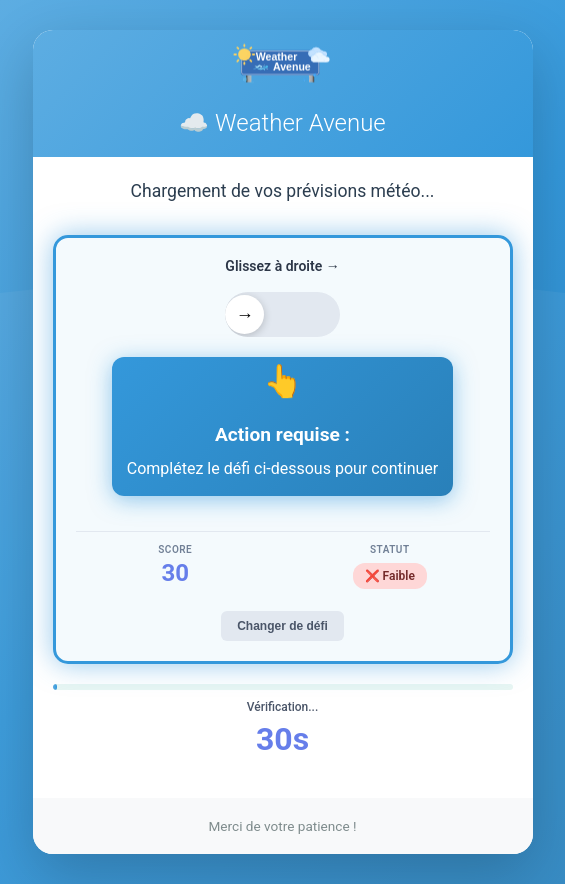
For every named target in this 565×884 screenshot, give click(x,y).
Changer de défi (282, 626)
